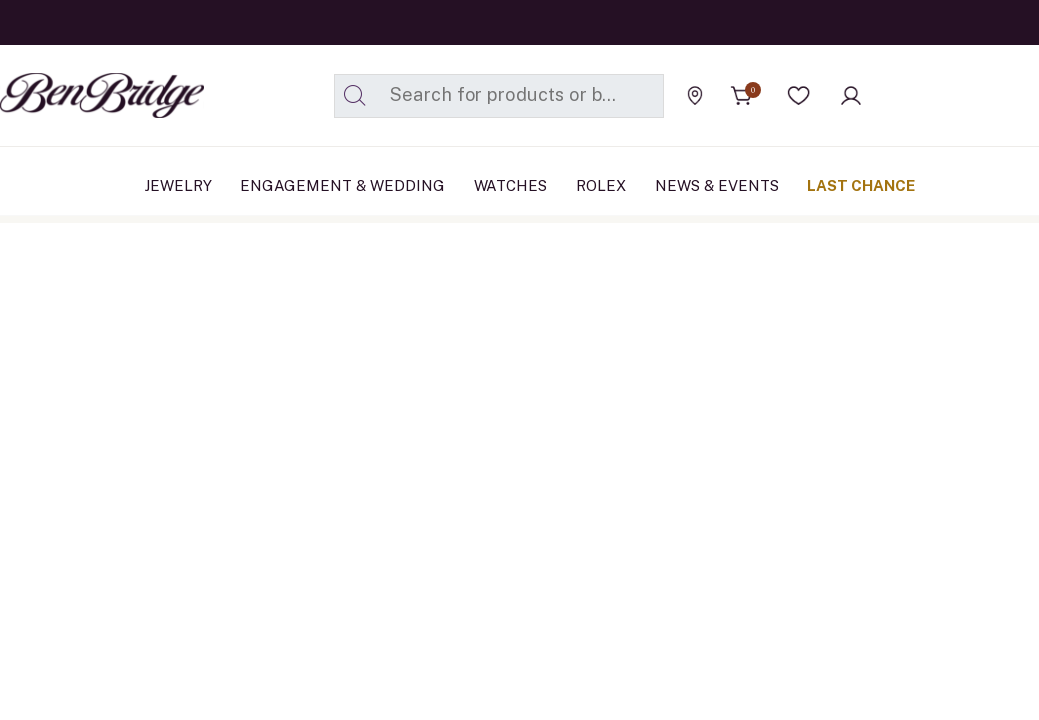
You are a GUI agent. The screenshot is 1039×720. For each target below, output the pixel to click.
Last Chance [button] (861, 185)
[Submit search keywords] (355, 96)
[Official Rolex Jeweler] (948, 95)
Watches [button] (510, 185)
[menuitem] (178, 186)
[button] (799, 96)
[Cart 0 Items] (742, 96)
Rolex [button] (601, 185)
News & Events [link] (717, 185)
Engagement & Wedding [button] (342, 185)
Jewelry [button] (178, 185)
